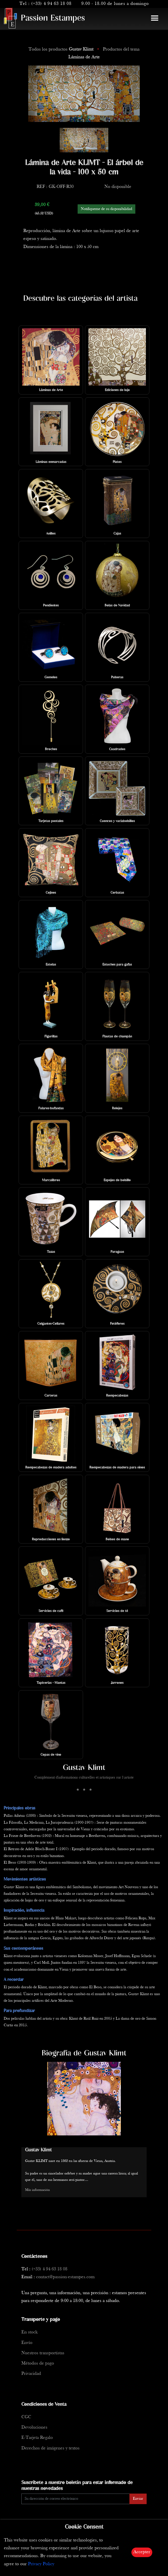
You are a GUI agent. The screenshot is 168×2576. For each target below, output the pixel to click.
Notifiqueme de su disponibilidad (106, 209)
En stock (29, 2332)
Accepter (141, 2552)
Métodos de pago (37, 2363)
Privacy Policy (41, 2564)
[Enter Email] (75, 2499)
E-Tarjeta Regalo (37, 2437)
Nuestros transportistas (42, 2353)
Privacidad (31, 2373)
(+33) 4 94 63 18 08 (51, 3)
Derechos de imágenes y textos (50, 2448)
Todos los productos (61, 49)
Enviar (138, 2499)
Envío (26, 2343)
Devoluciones (34, 2427)
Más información (37, 2190)
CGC (26, 2417)
